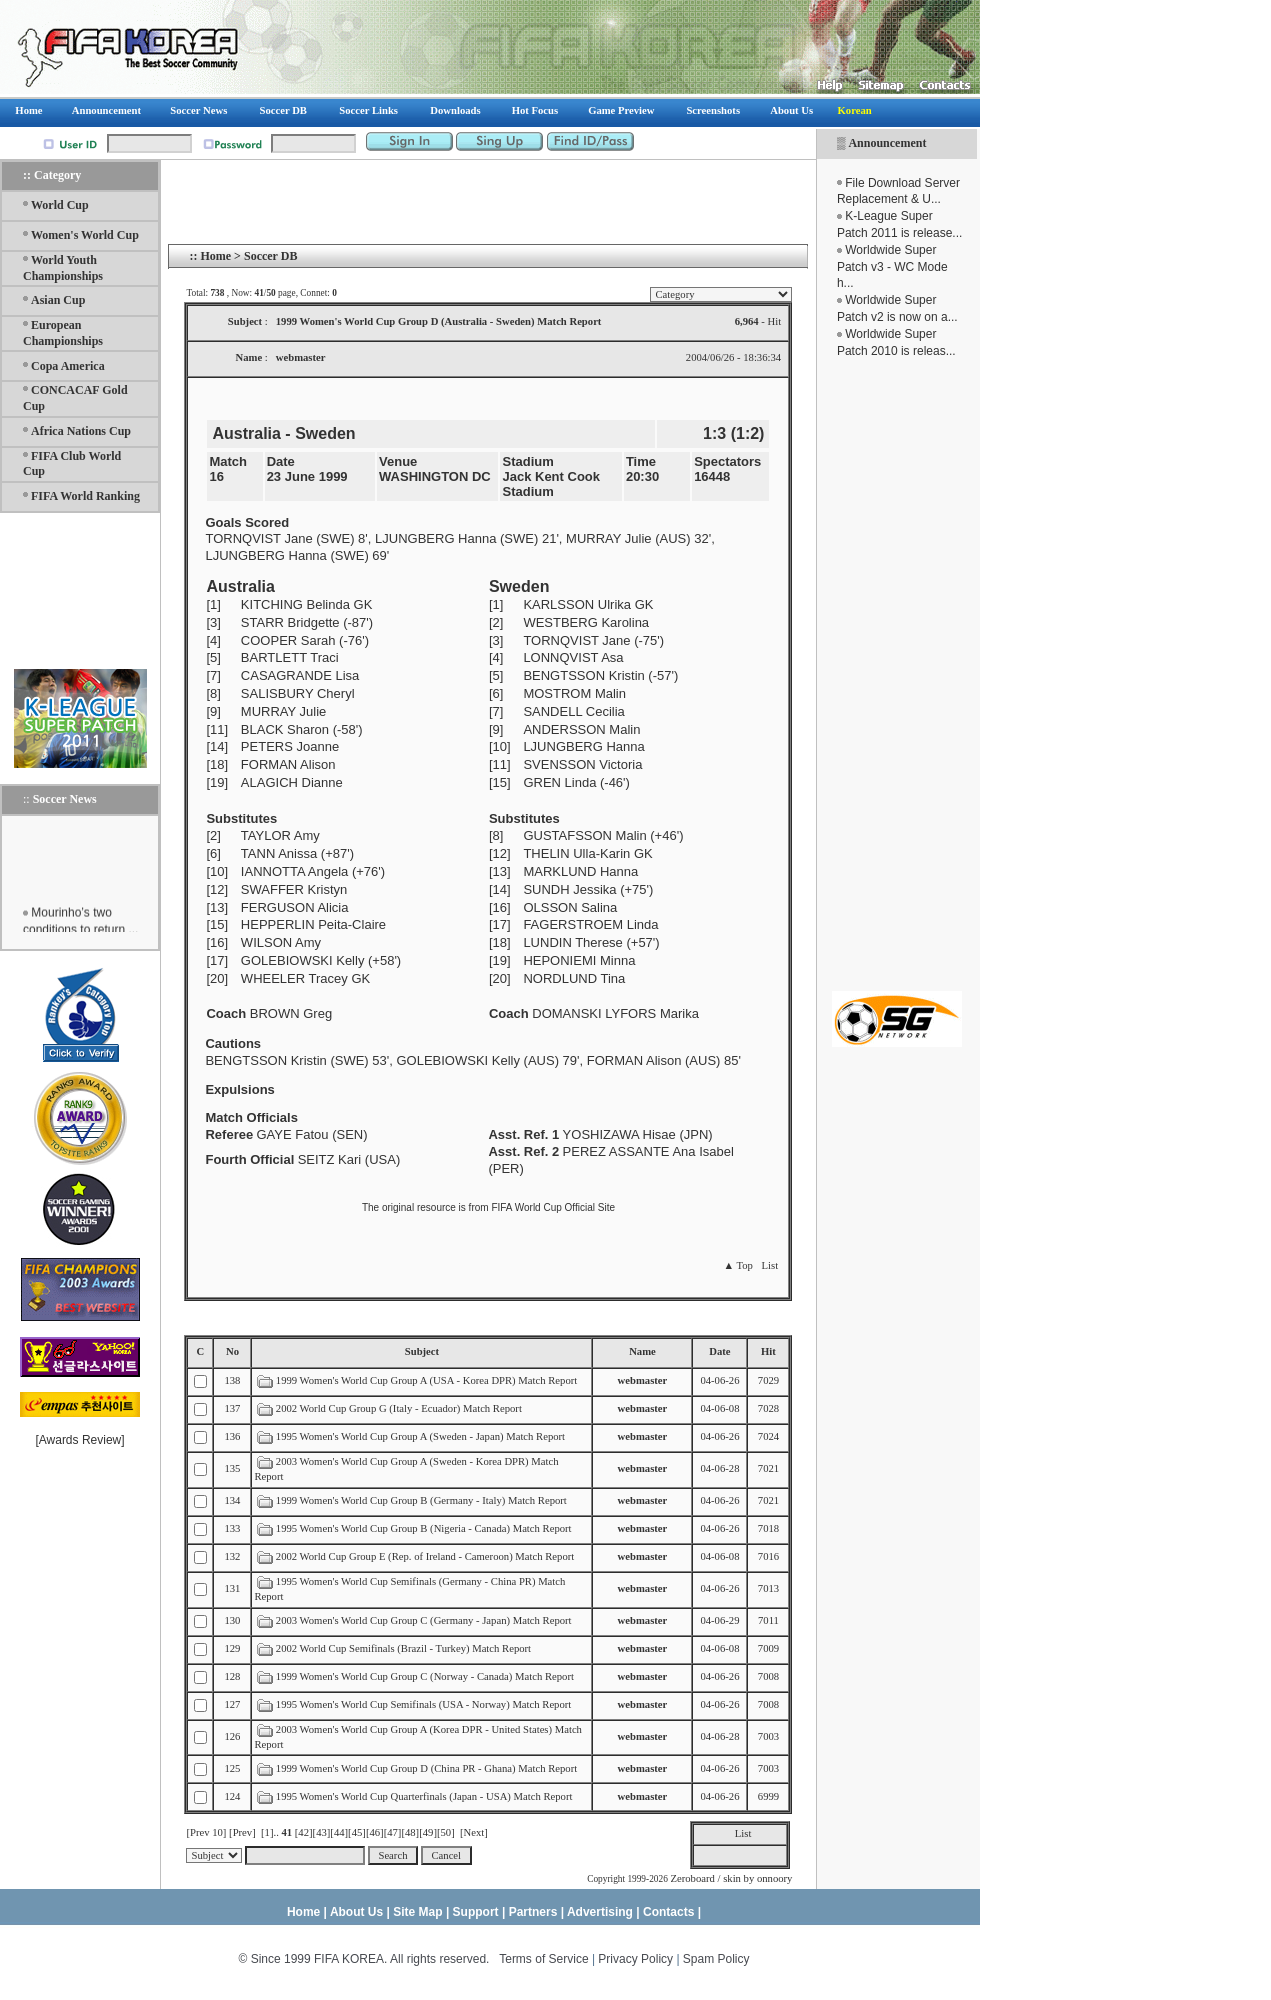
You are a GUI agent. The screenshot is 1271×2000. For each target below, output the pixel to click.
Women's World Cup (85, 235)
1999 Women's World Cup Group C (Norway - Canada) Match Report (425, 1676)
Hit (768, 1351)
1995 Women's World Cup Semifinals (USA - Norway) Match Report (424, 1704)
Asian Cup (58, 300)
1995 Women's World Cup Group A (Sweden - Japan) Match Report (420, 1436)
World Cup (60, 205)
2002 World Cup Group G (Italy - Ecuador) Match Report (399, 1408)
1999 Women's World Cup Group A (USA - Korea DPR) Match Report (426, 1380)
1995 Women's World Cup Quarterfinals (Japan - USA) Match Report (424, 1796)
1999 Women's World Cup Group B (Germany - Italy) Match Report (421, 1500)
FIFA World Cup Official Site (553, 1207)
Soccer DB (270, 256)
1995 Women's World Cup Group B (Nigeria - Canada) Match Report (424, 1528)
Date (719, 1351)
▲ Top (737, 1265)
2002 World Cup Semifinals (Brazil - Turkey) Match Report (403, 1648)
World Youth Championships (63, 268)
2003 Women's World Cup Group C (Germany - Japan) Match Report (424, 1620)
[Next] (474, 1832)
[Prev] (242, 1832)
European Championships (63, 333)
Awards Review (80, 1440)
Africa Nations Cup (81, 431)
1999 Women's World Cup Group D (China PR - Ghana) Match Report (426, 1768)
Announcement (887, 143)
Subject (422, 1351)
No (232, 1351)
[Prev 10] (206, 1832)
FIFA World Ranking (85, 496)
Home (215, 256)
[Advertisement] (897, 675)
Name (642, 1351)
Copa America (68, 366)
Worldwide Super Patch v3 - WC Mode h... (892, 267)
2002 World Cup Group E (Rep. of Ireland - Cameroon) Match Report (425, 1556)
